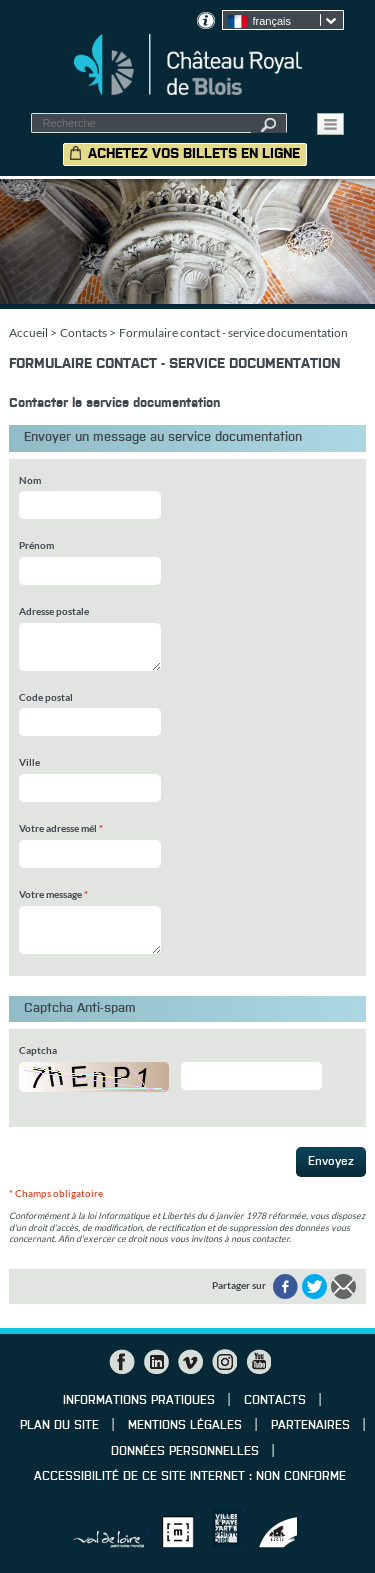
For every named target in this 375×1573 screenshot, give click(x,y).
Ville (29, 762)
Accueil (28, 332)
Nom (30, 480)
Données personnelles (185, 1452)
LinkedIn (156, 1362)
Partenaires (310, 1426)
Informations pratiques (139, 1401)
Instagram (224, 1362)
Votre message (53, 894)
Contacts (83, 332)
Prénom (36, 545)
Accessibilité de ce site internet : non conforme (190, 1477)
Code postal (46, 697)
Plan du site (59, 1426)
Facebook (122, 1362)
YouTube (258, 1362)
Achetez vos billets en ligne (194, 154)
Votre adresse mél (61, 828)
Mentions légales (185, 1426)
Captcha (38, 1050)
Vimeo (190, 1362)
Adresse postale (54, 611)
